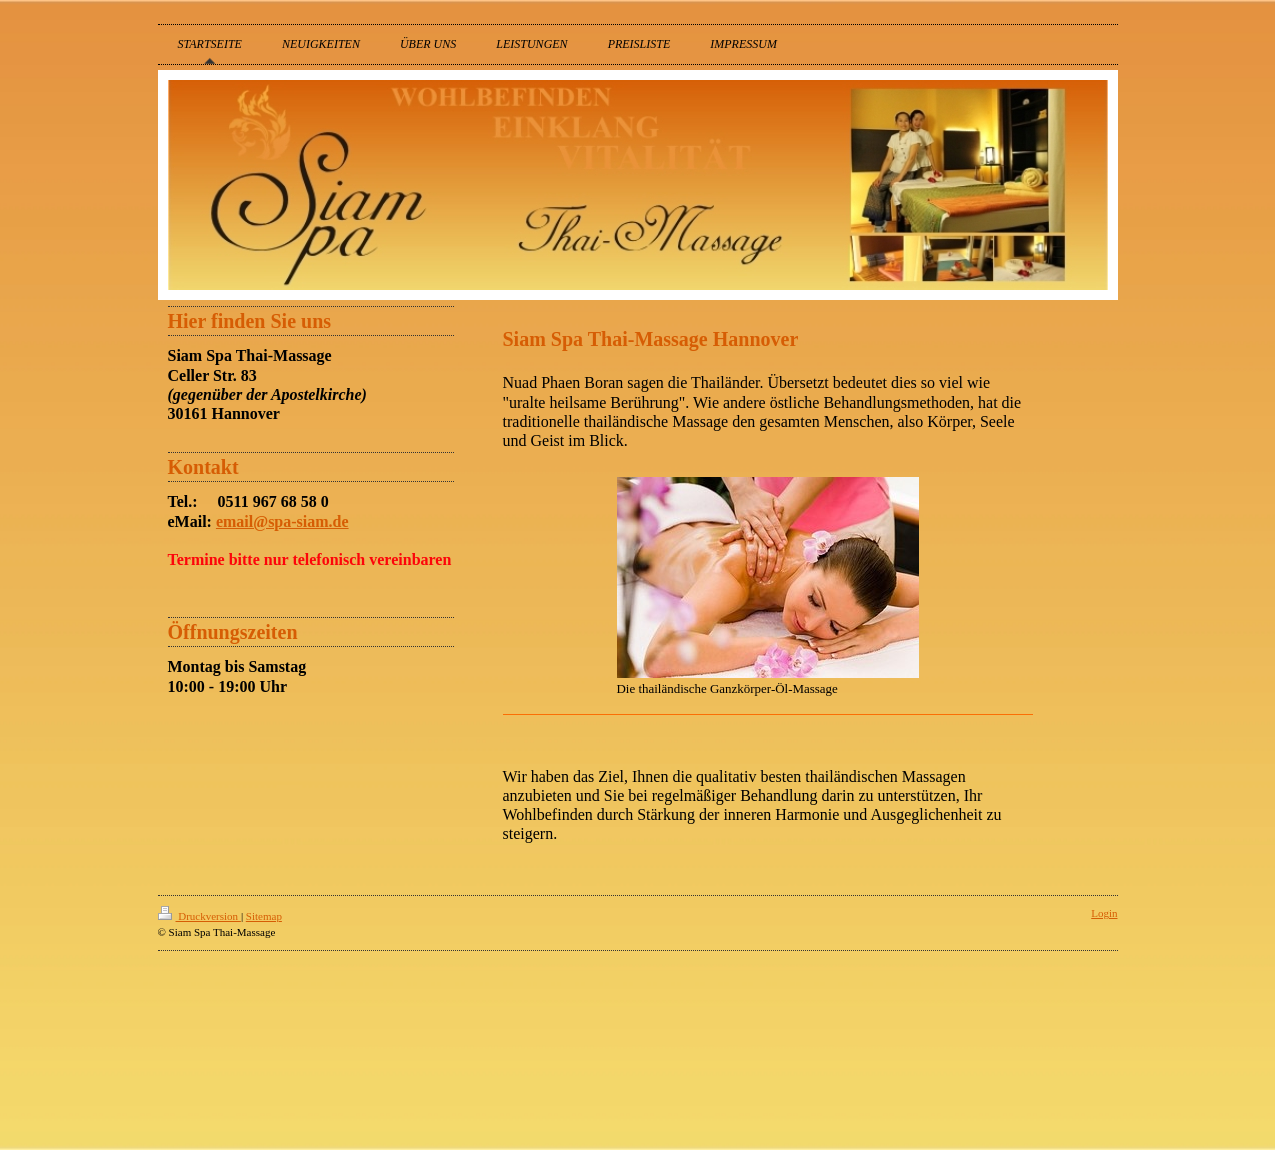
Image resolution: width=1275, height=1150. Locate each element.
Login (1104, 913)
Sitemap (264, 916)
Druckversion (199, 916)
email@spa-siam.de (282, 521)
